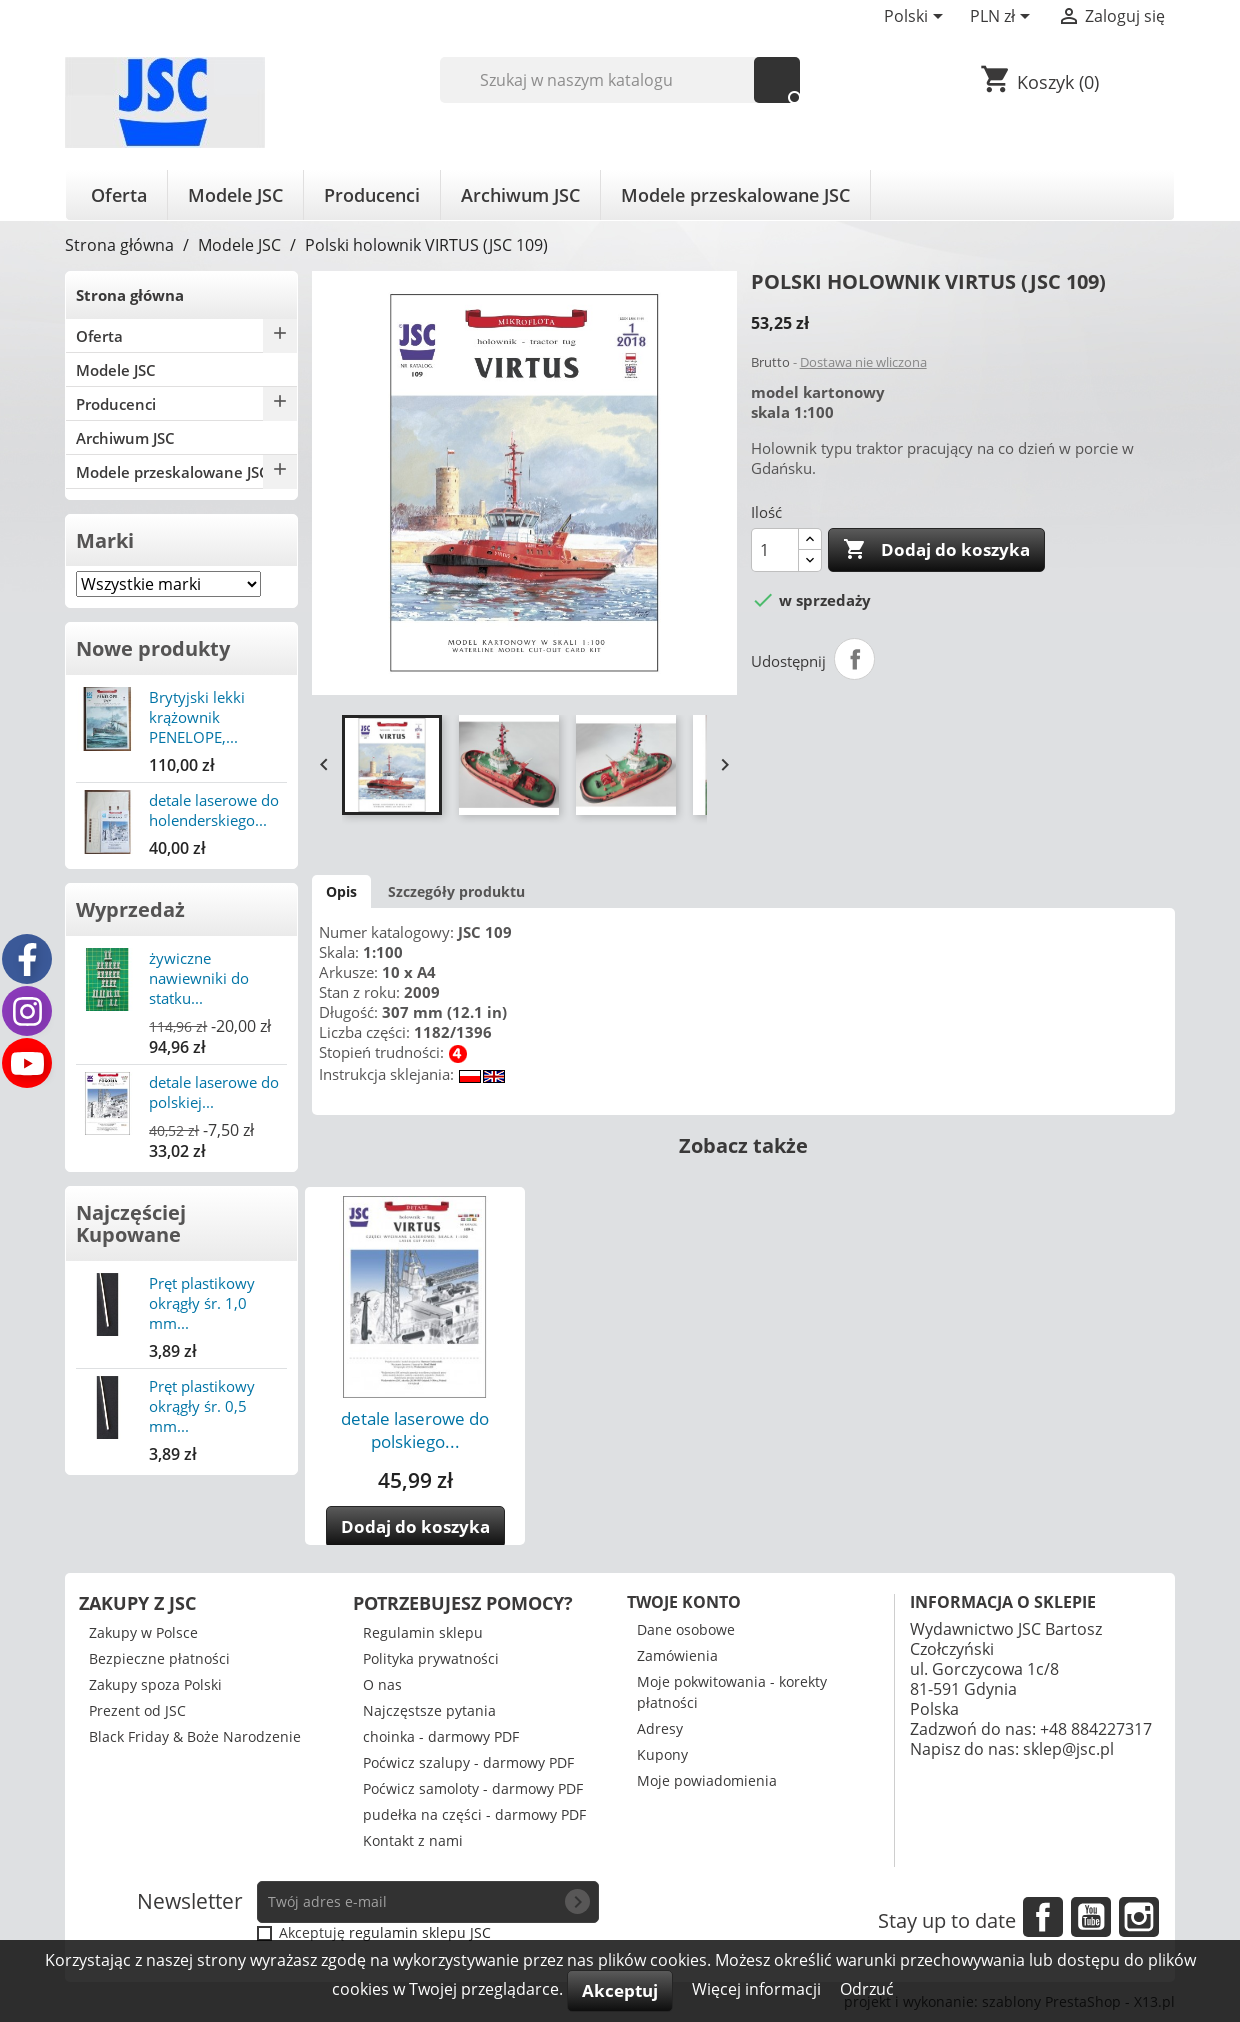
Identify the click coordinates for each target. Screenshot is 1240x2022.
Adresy (660, 1728)
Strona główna (130, 295)
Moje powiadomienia (707, 1780)
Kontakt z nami (413, 1840)
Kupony (662, 1754)
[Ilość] (775, 550)
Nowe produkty (153, 648)
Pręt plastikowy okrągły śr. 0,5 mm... (202, 1406)
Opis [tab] (341, 891)
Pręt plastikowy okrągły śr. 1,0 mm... (202, 1303)
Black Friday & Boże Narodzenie (195, 1736)
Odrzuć (867, 1989)
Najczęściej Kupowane (131, 1223)
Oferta (119, 195)
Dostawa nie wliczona (863, 362)
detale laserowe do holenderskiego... (214, 810)
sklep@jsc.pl (1068, 1749)
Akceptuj (620, 1990)
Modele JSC (235, 195)
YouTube (1091, 1917)
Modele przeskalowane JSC (735, 195)
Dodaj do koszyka (936, 550)
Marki (105, 540)
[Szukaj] (620, 80)
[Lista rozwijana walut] (1003, 18)
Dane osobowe (686, 1629)
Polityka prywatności (431, 1658)
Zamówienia (677, 1655)
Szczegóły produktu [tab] (456, 891)
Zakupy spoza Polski (155, 1684)
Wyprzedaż (130, 909)
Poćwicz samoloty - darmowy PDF (473, 1788)
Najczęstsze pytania (429, 1710)
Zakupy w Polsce (143, 1632)
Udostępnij (855, 659)
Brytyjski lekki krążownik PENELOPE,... (197, 717)
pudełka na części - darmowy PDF (474, 1814)
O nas (382, 1684)
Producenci (372, 195)
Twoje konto (684, 1602)
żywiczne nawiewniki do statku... (199, 978)
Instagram (1139, 1917)
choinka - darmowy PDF (441, 1736)
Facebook (1043, 1917)
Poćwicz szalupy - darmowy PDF (468, 1762)
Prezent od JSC (137, 1710)
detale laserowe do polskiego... (415, 1430)
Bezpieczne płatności (159, 1658)
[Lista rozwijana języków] (917, 18)
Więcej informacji (758, 1989)
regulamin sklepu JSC (420, 1932)
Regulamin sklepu (423, 1632)
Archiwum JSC (520, 195)
